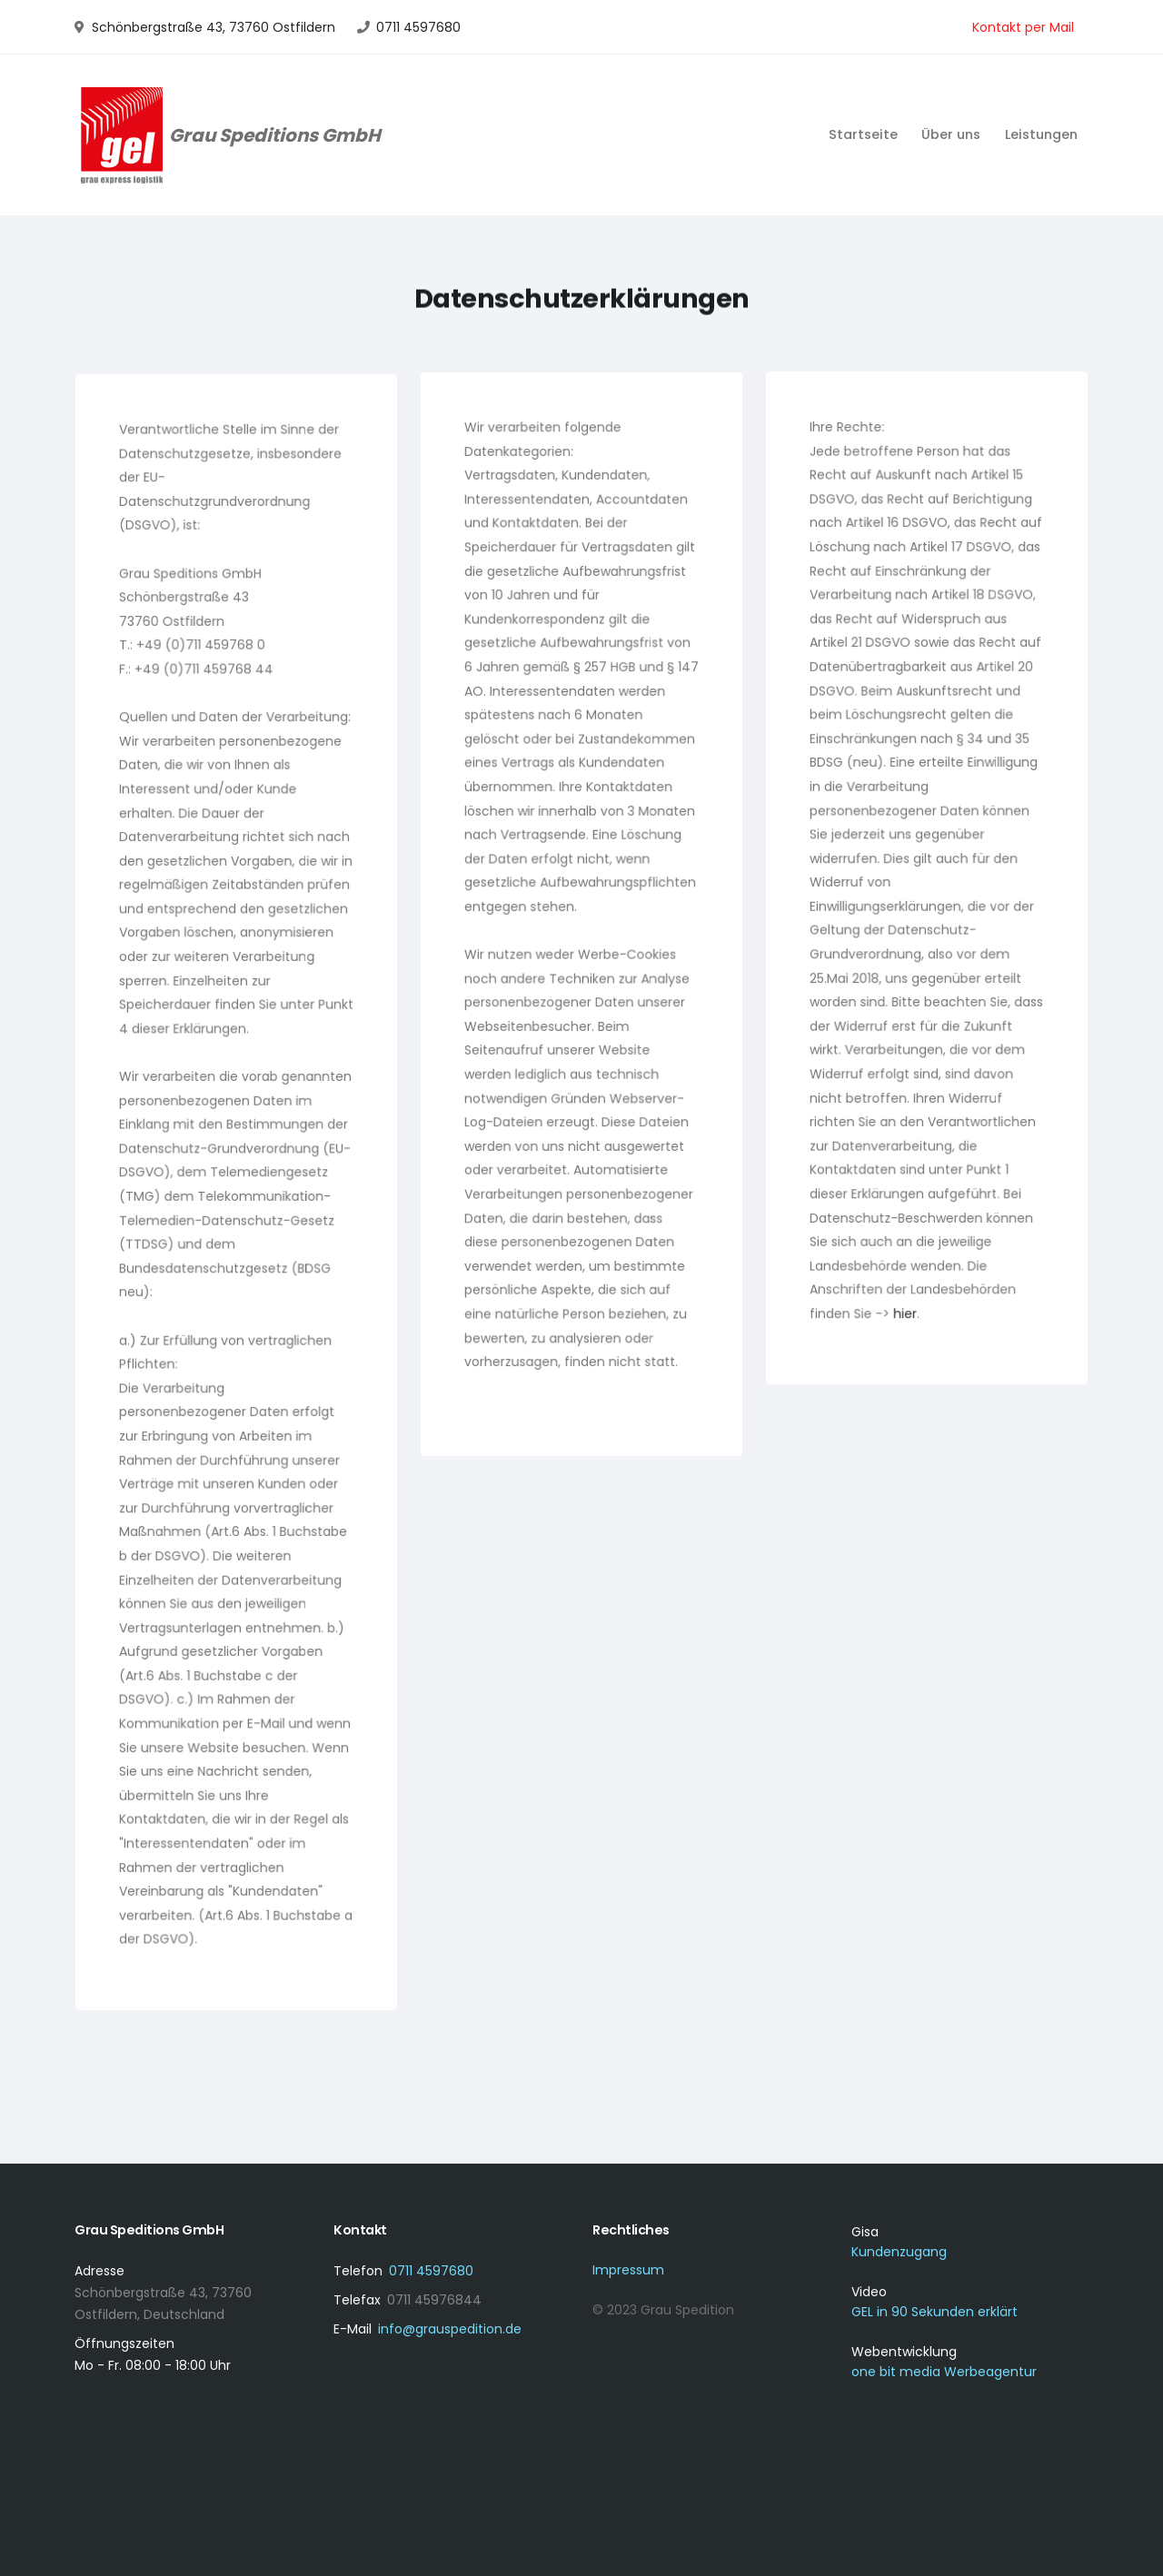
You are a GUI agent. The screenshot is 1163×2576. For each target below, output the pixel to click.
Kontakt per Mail (1023, 27)
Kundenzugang (899, 2252)
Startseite (863, 134)
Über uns (950, 134)
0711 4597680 (418, 27)
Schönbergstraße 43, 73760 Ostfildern (213, 27)
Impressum (628, 2270)
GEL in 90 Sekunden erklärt (934, 2312)
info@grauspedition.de (450, 2329)
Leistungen (1041, 134)
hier (905, 1305)
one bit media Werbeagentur (944, 2372)
